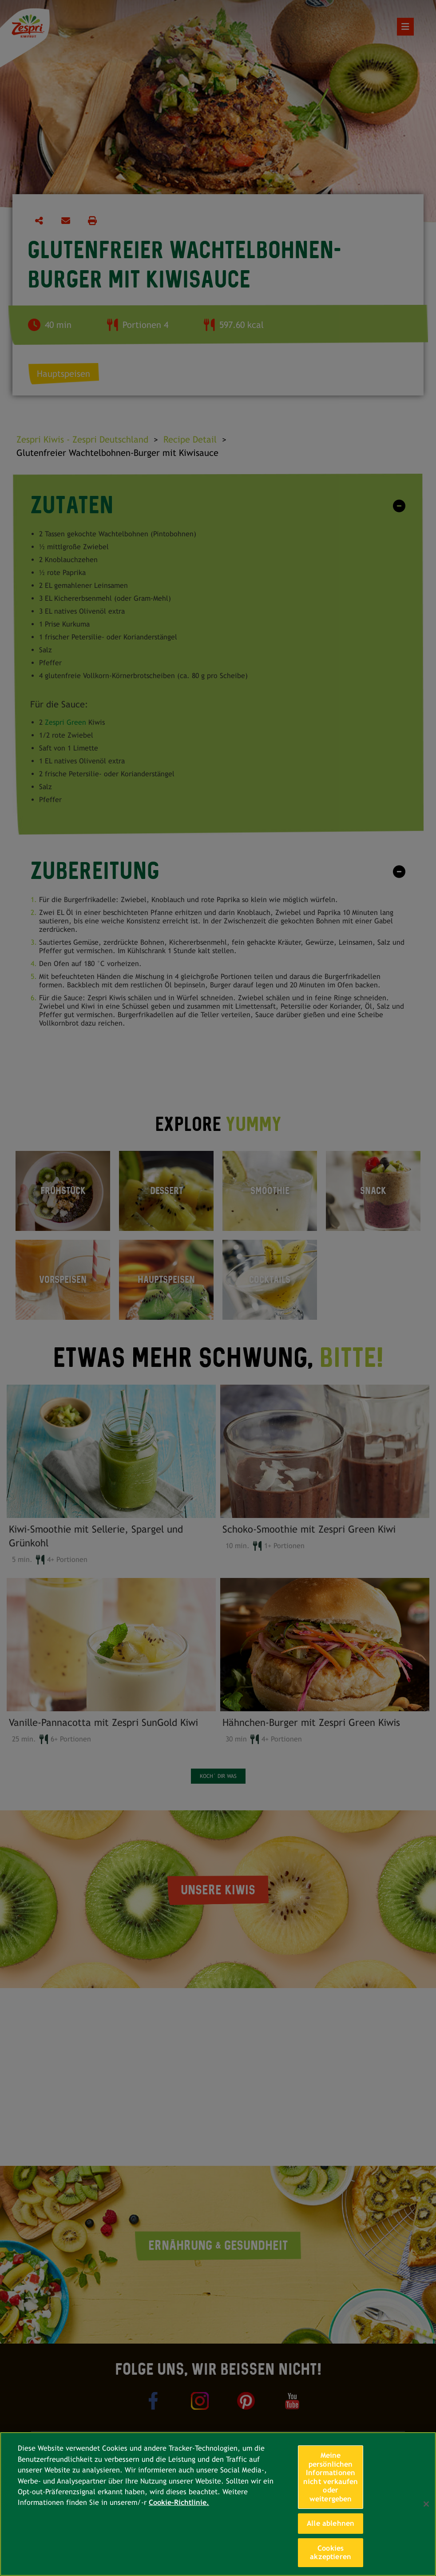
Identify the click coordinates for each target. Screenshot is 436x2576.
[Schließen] (426, 2504)
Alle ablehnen (330, 2523)
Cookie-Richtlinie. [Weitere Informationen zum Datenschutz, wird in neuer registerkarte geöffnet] (179, 2502)
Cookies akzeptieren (330, 2552)
